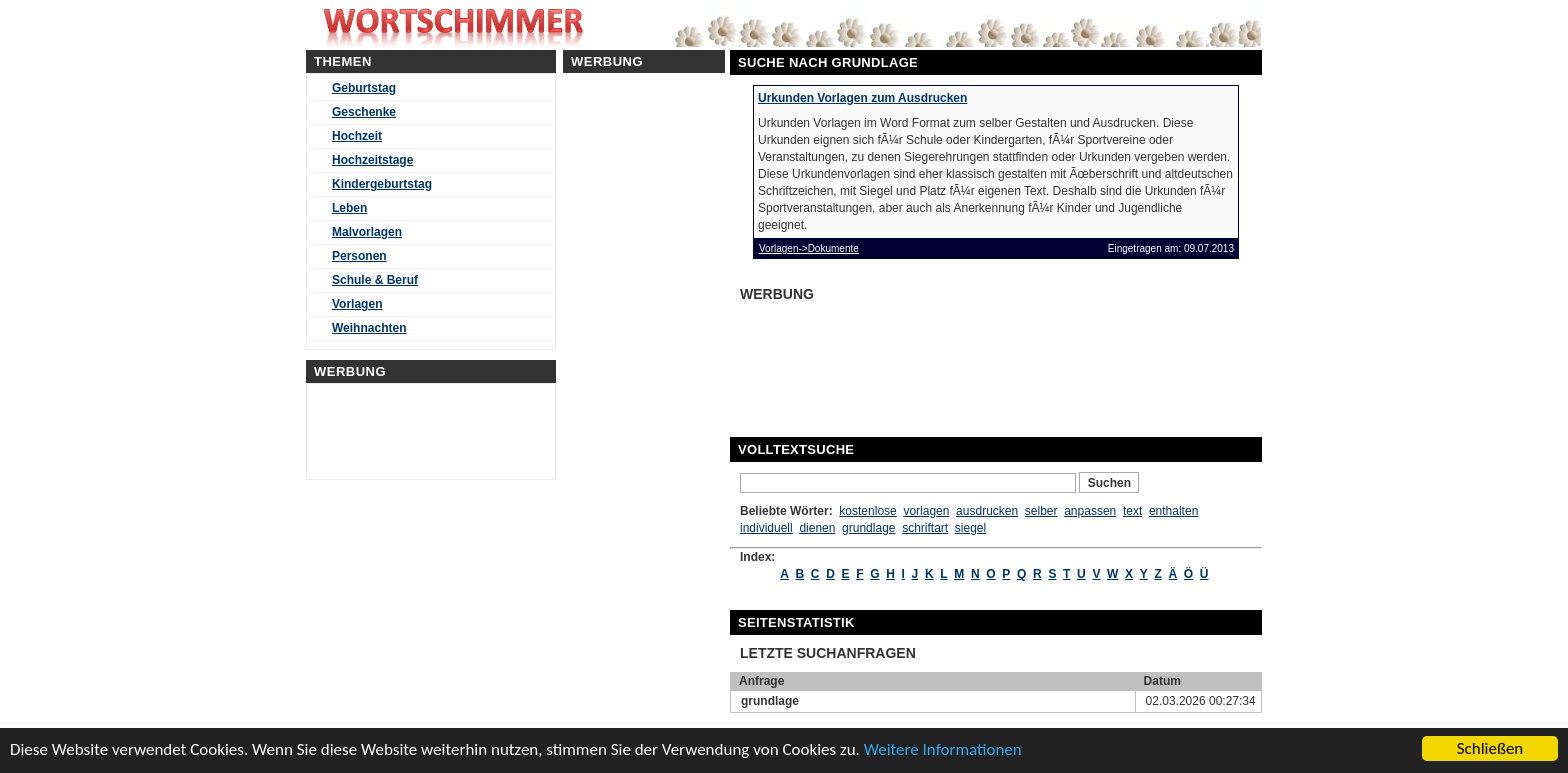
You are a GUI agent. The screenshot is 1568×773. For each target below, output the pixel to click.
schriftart (925, 528)
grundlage (868, 528)
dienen (817, 528)
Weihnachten (369, 328)
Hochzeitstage (372, 160)
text (1132, 511)
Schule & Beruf (375, 280)
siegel (970, 528)
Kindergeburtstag (382, 184)
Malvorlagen (367, 232)
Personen (359, 256)
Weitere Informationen (943, 749)
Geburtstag (364, 88)
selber (1041, 511)
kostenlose (867, 511)
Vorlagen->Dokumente (809, 248)
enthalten (1173, 511)
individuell (766, 528)
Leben (349, 208)
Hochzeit (357, 136)
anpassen (1090, 511)
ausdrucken (987, 511)
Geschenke (364, 112)
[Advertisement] (894, 358)
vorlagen (926, 511)
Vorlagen (357, 304)
